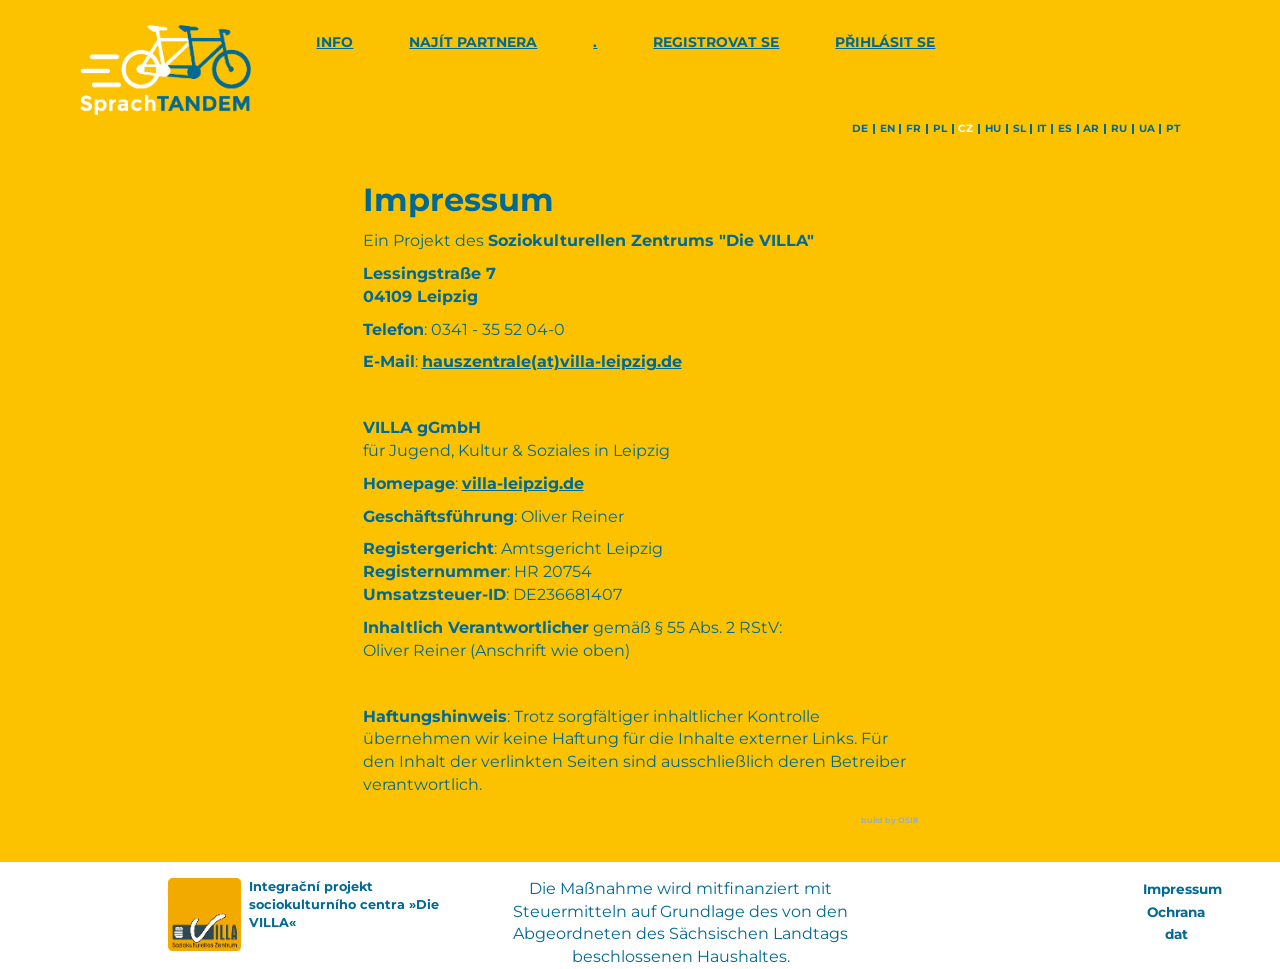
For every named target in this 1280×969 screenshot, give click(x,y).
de (860, 129)
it (1041, 129)
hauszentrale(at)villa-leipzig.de (552, 361)
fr (913, 129)
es (1065, 129)
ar (1091, 129)
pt (1173, 129)
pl (940, 129)
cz (965, 129)
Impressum (1184, 889)
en (887, 129)
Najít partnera (473, 42)
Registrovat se (716, 42)
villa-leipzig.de (523, 483)
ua (1147, 129)
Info (334, 42)
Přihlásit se (885, 42)
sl (1019, 129)
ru (1119, 129)
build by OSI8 (889, 820)
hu (993, 129)
